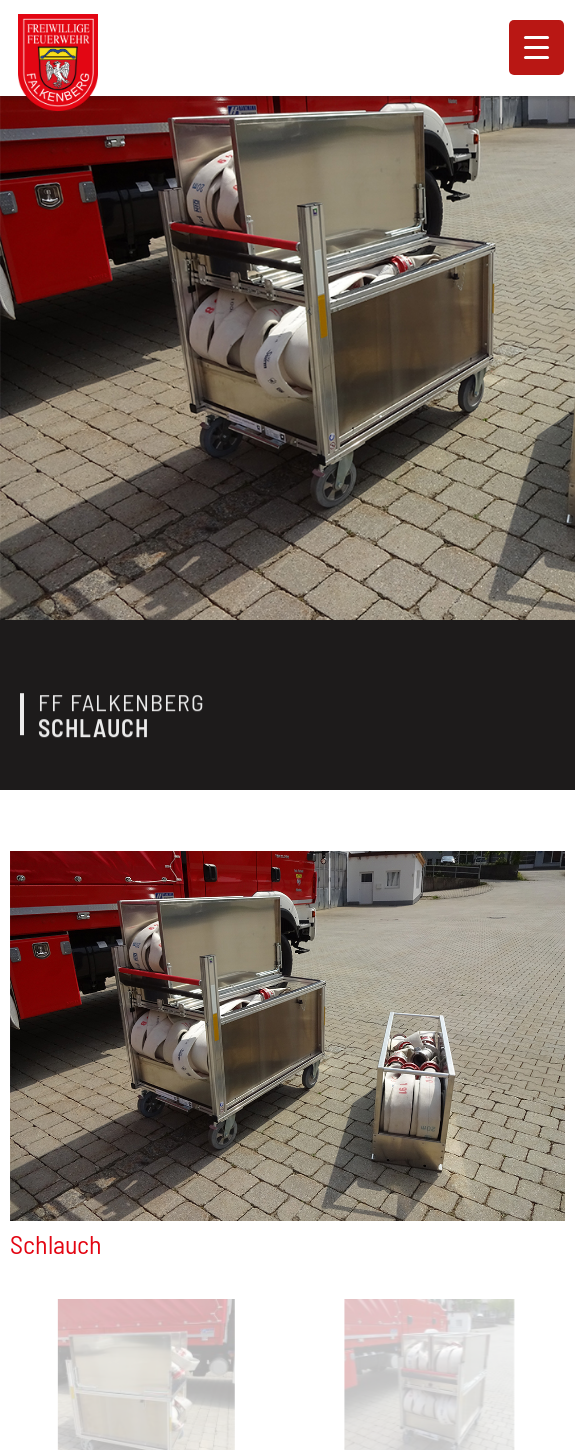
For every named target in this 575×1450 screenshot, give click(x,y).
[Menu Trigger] (536, 47)
